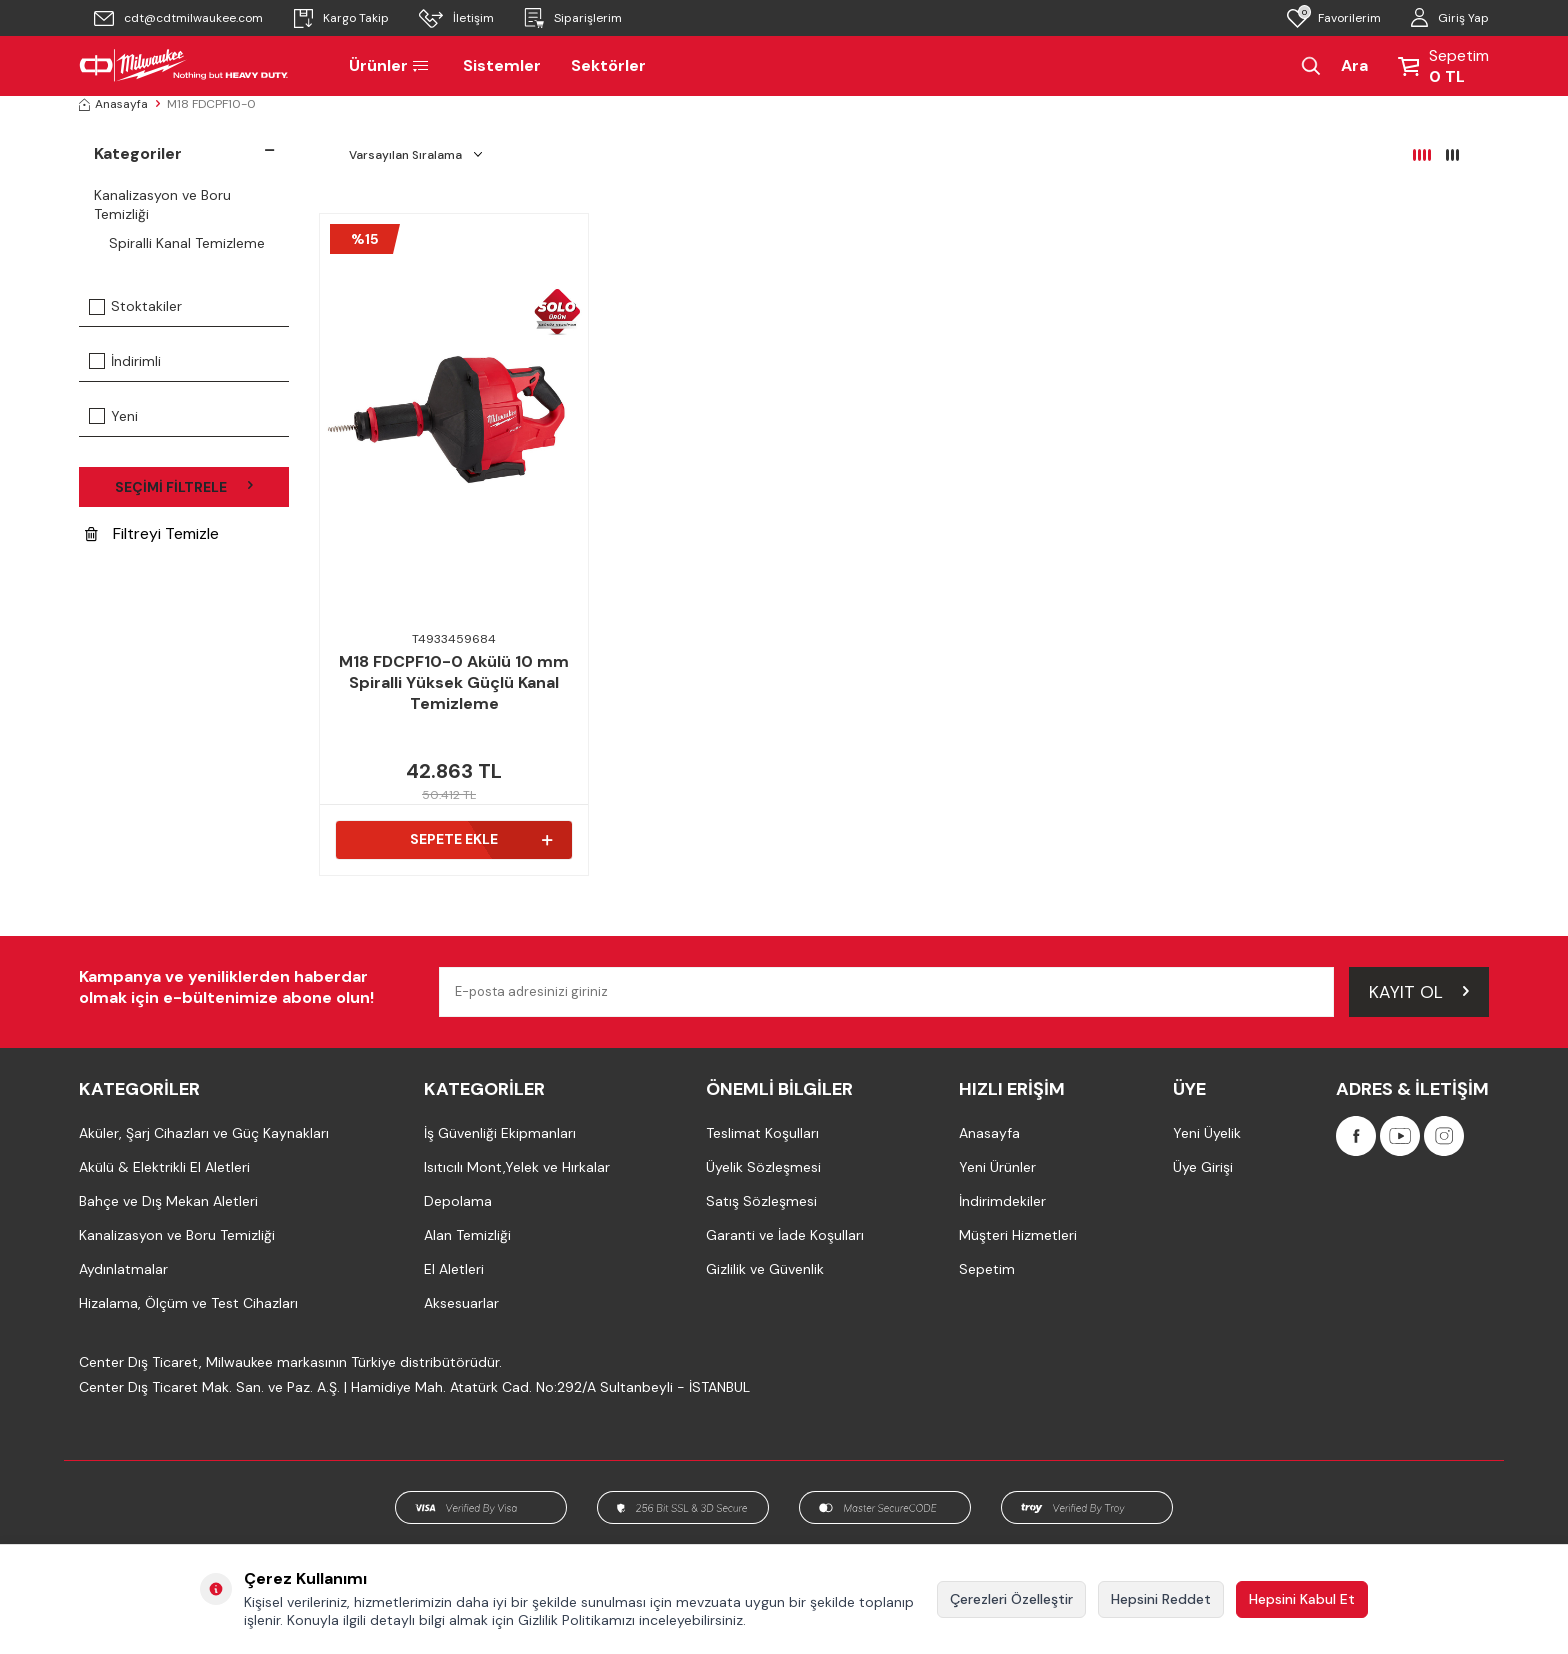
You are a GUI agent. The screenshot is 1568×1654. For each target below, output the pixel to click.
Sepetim (987, 1269)
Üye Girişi (1203, 1167)
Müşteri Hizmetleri (1018, 1235)
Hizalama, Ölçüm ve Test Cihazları (188, 1303)
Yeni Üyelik (1207, 1133)
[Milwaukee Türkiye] (184, 66)
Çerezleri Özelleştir (1011, 1599)
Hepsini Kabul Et (1302, 1599)
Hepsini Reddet (1161, 1599)
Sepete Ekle (481, 839)
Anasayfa (113, 104)
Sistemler (502, 65)
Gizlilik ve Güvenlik (765, 1269)
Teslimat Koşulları (762, 1133)
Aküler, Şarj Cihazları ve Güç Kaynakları (204, 1133)
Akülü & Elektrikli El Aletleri (164, 1167)
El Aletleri (454, 1269)
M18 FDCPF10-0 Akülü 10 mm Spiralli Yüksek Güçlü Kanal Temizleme (454, 683)
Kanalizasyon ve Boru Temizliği (162, 204)
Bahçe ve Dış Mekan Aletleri (168, 1201)
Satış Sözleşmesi (761, 1201)
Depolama (458, 1201)
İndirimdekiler (1002, 1201)
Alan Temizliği (467, 1235)
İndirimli (125, 361)
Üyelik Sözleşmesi (763, 1167)
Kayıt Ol (1419, 991)
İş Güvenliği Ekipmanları (500, 1133)
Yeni (113, 416)
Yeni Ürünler (997, 1167)
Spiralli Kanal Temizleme (187, 243)
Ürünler (391, 65)
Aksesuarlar (461, 1303)
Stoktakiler (135, 306)
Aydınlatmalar (123, 1269)
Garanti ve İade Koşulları (785, 1235)
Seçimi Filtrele (184, 487)
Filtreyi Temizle (152, 534)
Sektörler (608, 65)
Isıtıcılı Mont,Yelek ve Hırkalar (517, 1167)
